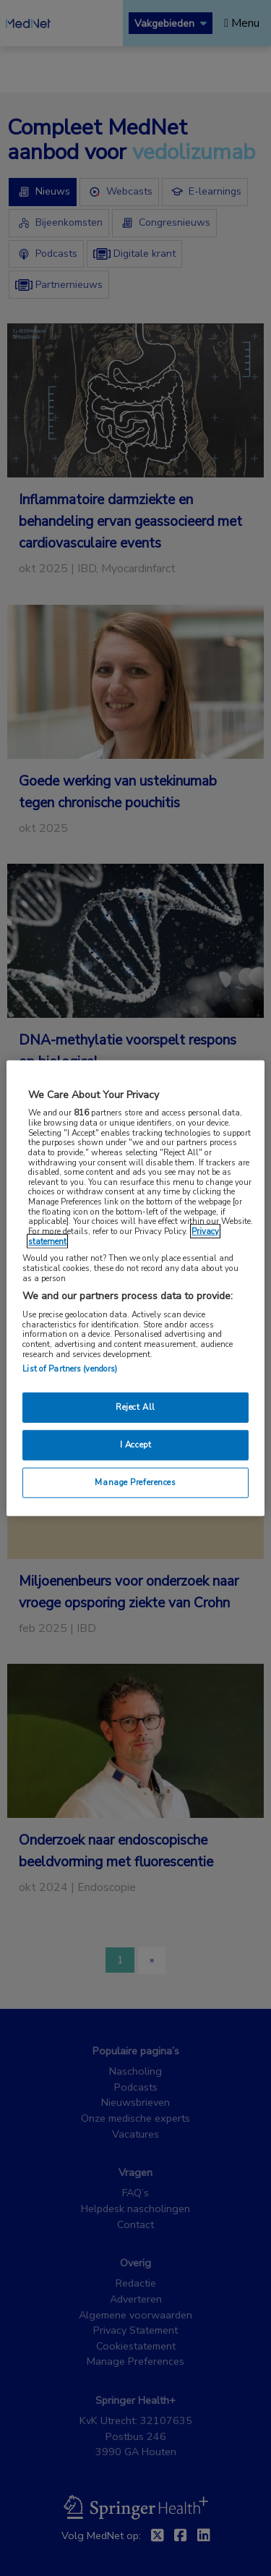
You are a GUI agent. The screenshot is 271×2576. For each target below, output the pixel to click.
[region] (135, 1288)
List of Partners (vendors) (69, 1368)
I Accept (136, 1444)
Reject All (135, 1407)
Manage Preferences (135, 1482)
